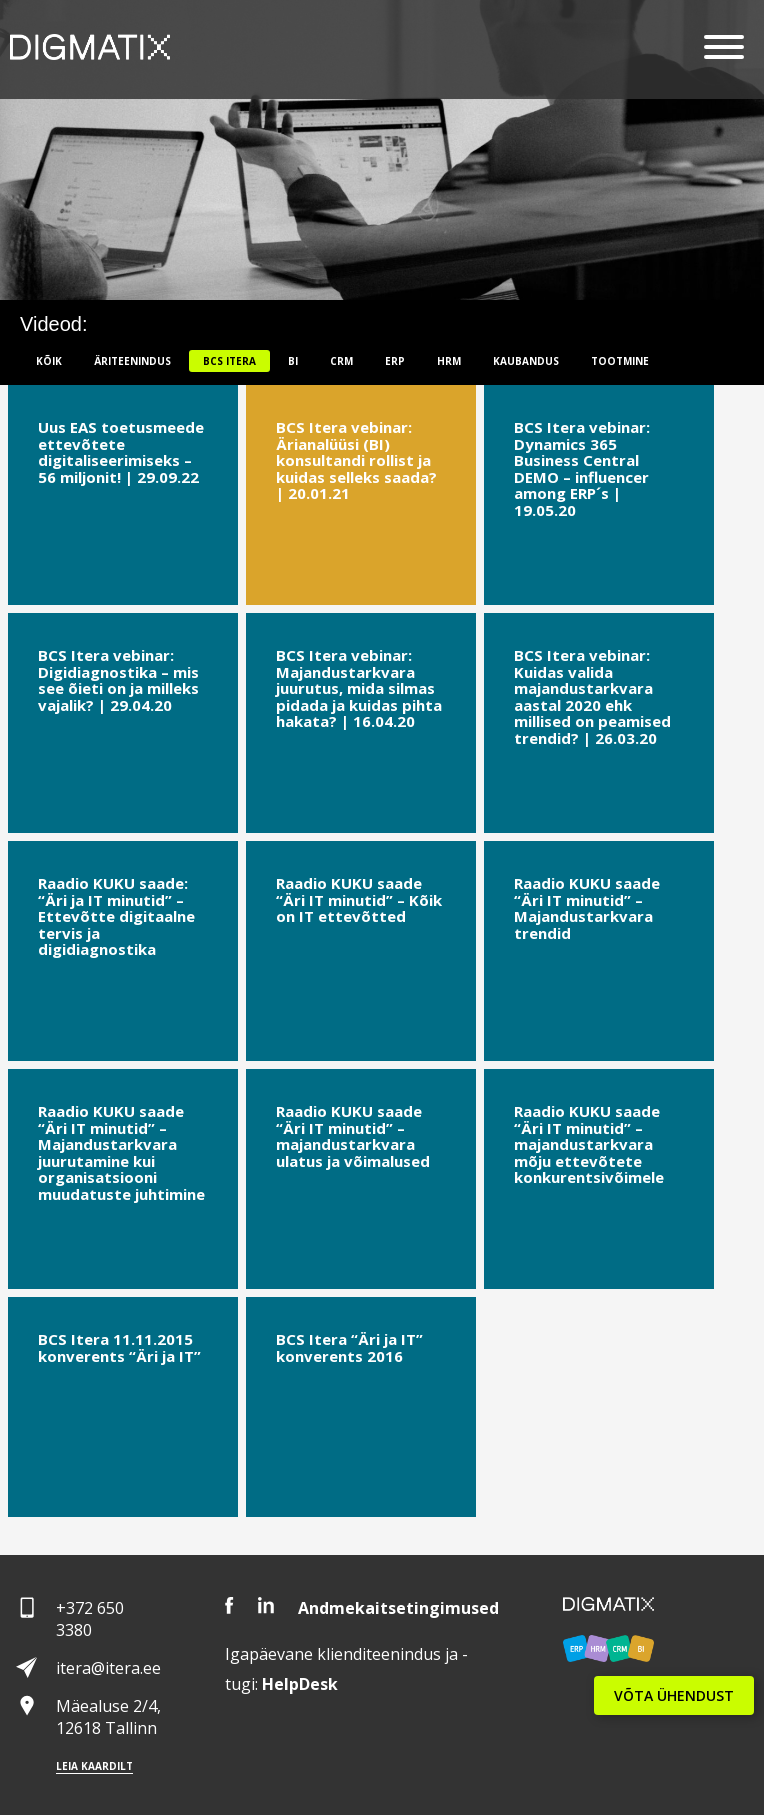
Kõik (49, 361)
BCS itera (229, 361)
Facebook (229, 1605)
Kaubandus (526, 361)
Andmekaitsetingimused (398, 1608)
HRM (449, 361)
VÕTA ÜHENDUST (674, 1695)
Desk (300, 1684)
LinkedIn (266, 1605)
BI (293, 361)
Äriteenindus (132, 361)
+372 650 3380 (90, 1619)
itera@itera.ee (108, 1668)
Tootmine (620, 361)
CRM (341, 361)
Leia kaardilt (94, 1766)
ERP (395, 361)
